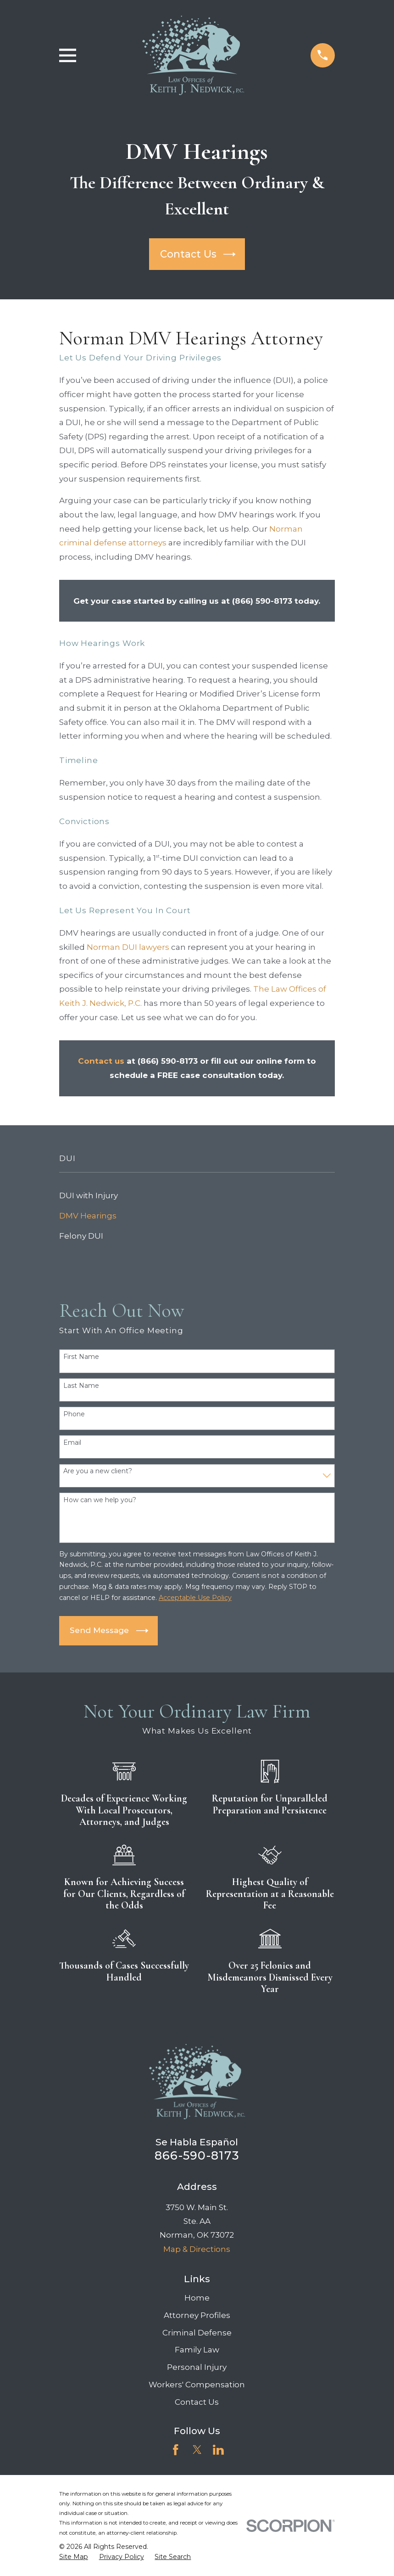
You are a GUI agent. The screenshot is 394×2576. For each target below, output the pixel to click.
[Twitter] (197, 2449)
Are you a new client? (97, 1471)
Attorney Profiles (197, 2315)
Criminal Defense (197, 2332)
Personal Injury (197, 2367)
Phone (74, 1414)
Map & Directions (196, 2249)
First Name (81, 1357)
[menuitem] (197, 1195)
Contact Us (197, 2402)
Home (197, 2297)
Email (72, 1443)
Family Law (197, 2349)
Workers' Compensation (197, 2384)
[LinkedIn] (218, 2449)
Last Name (81, 1386)
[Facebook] (175, 2449)
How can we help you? (99, 1500)
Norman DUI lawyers (128, 947)
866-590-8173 (197, 2155)
